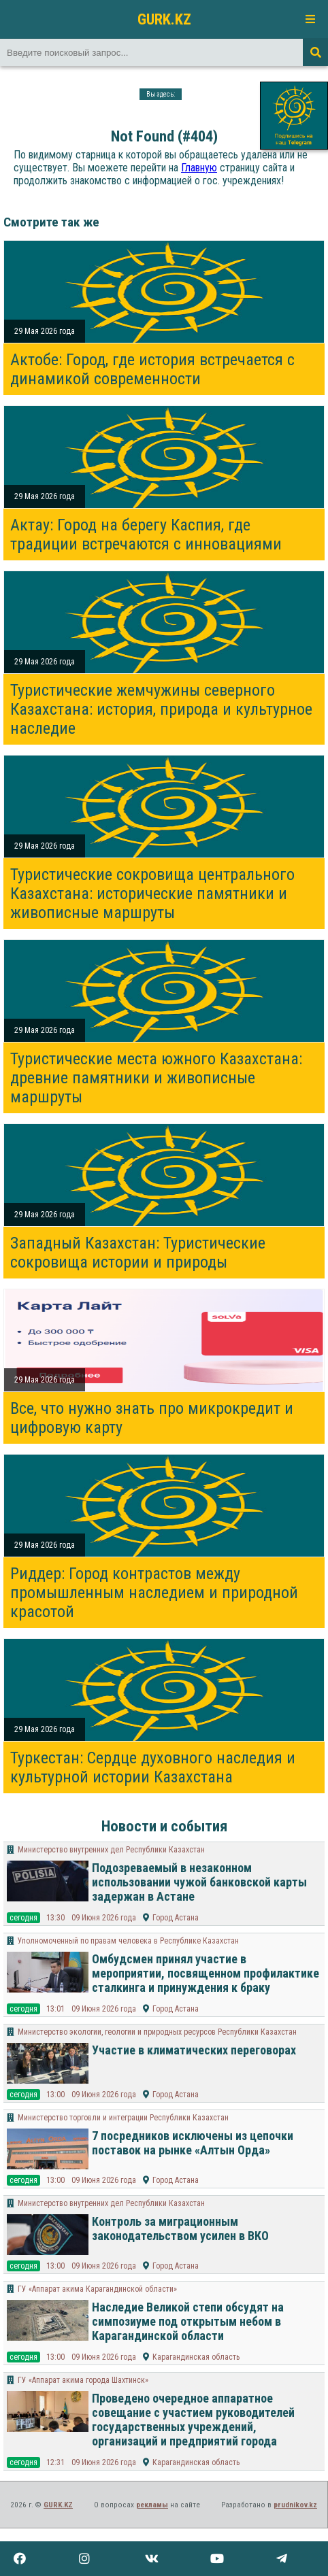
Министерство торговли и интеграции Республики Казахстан (123, 2118)
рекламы (152, 2505)
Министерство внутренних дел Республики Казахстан (111, 1850)
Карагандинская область (196, 2357)
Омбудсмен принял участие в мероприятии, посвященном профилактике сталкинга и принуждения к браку (205, 1973)
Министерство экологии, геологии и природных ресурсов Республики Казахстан (157, 2032)
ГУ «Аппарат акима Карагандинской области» (97, 2289)
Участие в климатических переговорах (194, 2050)
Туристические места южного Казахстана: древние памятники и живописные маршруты (156, 1077)
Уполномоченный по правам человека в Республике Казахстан (128, 1941)
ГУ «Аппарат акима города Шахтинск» (83, 2380)
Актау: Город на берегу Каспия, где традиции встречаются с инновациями (146, 534)
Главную (199, 167)
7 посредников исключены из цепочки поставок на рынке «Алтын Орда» (192, 2143)
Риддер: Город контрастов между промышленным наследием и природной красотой (154, 1592)
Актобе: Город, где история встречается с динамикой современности (152, 369)
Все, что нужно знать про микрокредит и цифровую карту (151, 1418)
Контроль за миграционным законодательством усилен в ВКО (180, 2228)
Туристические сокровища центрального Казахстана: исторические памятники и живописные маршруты (152, 893)
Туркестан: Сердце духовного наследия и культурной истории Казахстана (152, 1767)
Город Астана (175, 1918)
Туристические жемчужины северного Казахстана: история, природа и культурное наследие (161, 709)
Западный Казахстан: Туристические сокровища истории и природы (137, 1253)
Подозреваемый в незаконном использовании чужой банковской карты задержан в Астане (199, 1882)
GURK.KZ (164, 19)
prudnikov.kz (295, 2505)
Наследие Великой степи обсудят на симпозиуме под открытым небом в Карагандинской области (188, 2321)
